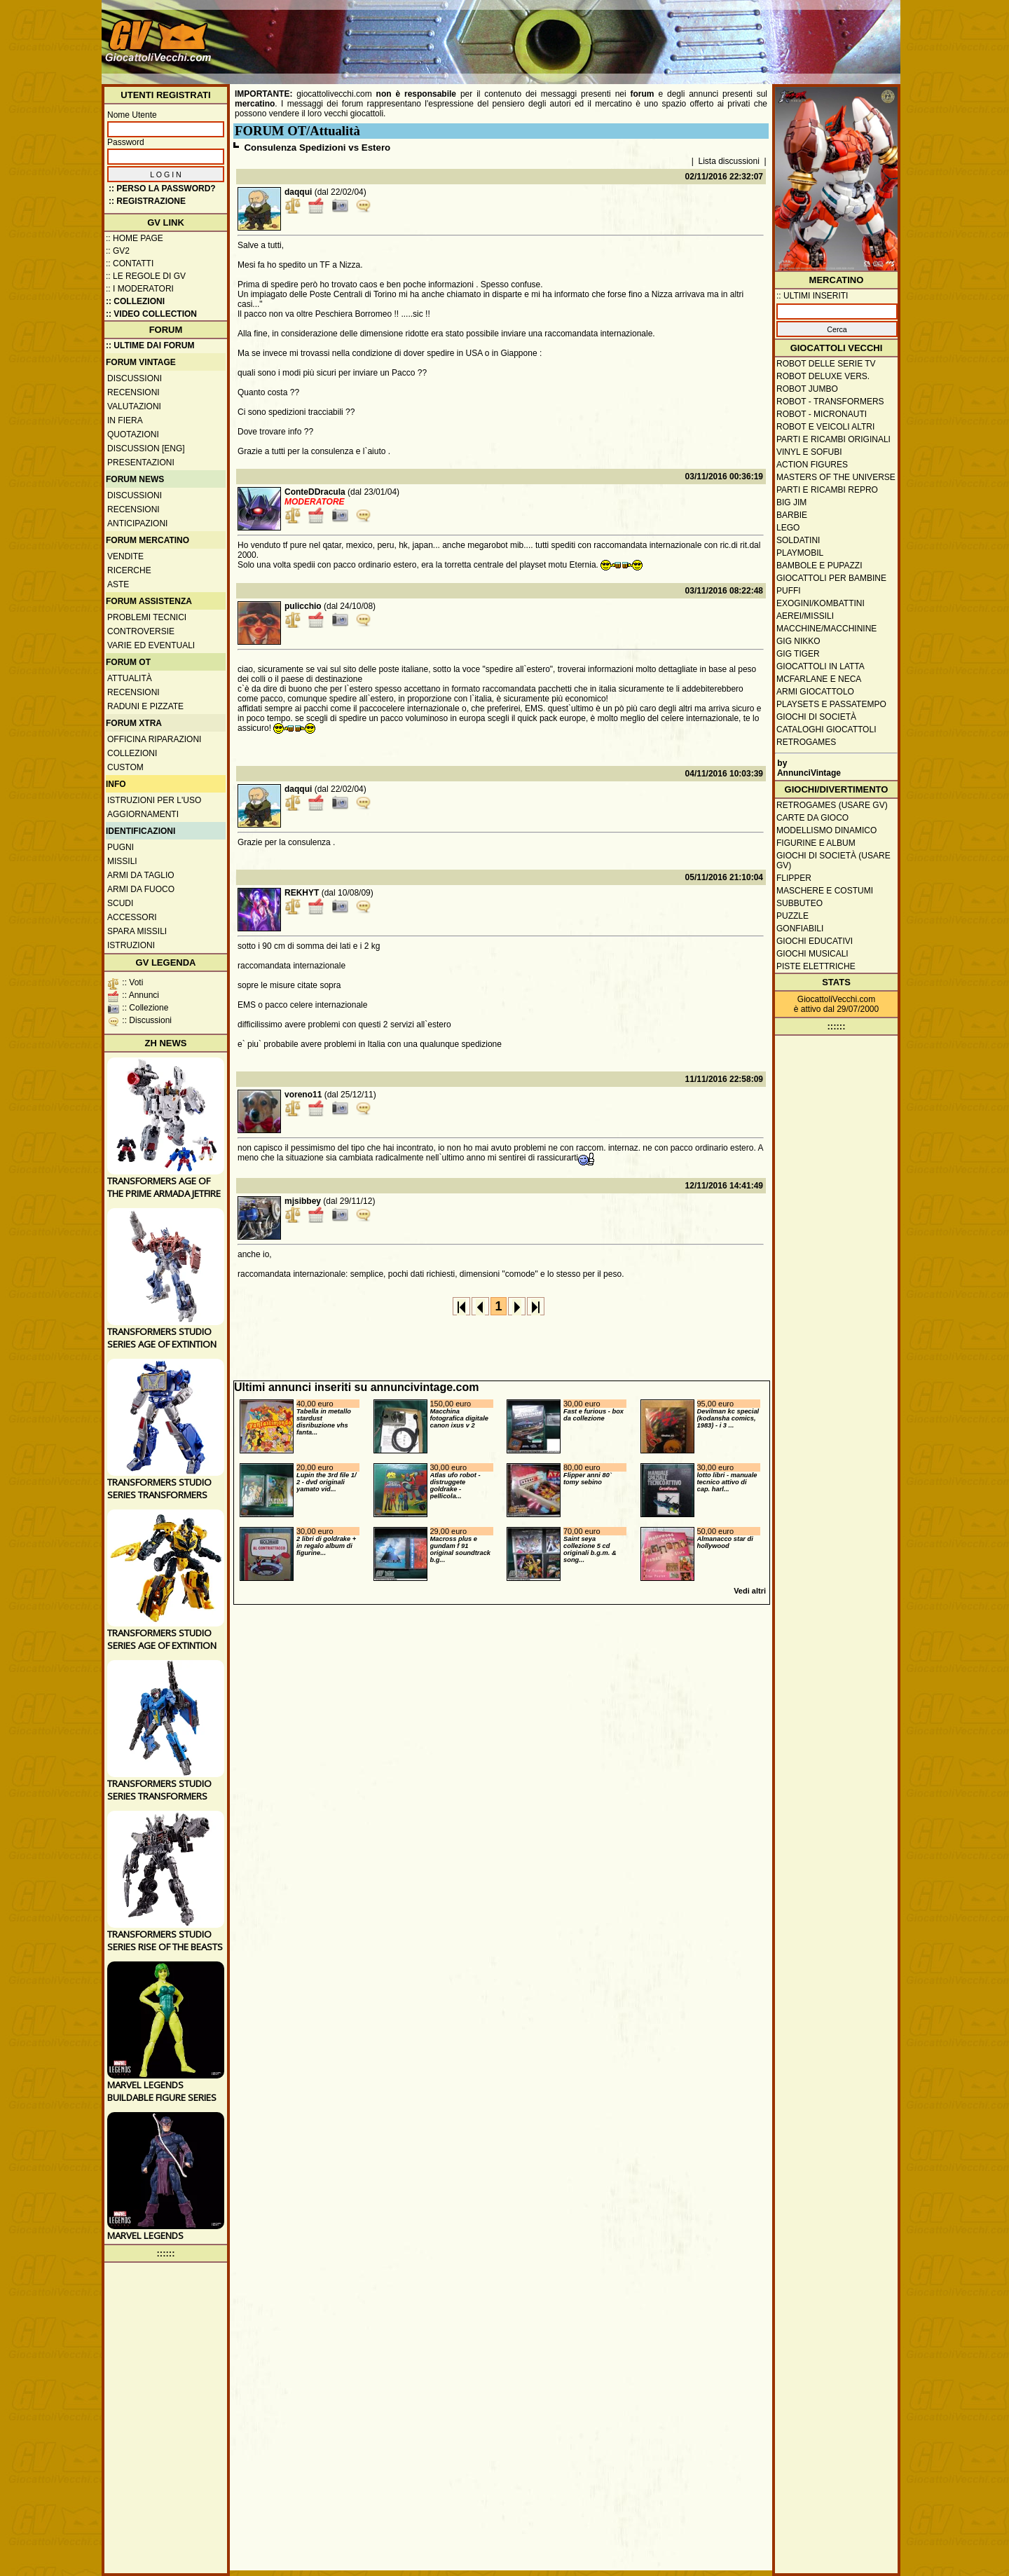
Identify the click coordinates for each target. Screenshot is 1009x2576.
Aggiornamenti (143, 814)
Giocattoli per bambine (831, 578)
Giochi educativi (814, 941)
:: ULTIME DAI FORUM (150, 345)
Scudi (120, 903)
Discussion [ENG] (146, 448)
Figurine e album (816, 843)
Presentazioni (140, 462)
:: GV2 (118, 251)
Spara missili (137, 931)
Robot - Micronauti (821, 414)
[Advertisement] (642, 35)
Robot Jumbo (807, 389)
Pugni (120, 847)
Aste (118, 584)
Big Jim (791, 502)
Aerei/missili (805, 616)
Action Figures (812, 465)
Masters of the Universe (835, 477)
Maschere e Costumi (824, 891)
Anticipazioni (137, 523)
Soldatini (798, 540)
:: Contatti (129, 263)
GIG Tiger (798, 654)
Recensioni (133, 392)
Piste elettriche (816, 966)
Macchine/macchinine (826, 628)
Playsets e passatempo (831, 704)
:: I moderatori (140, 289)
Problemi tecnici (146, 617)
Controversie (140, 631)
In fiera (125, 420)
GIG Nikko (798, 641)
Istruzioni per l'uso (154, 800)
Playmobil (799, 553)
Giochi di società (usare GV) (833, 860)
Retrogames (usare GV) (832, 805)
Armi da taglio (140, 875)
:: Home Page (134, 238)
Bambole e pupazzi (819, 565)
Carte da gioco (812, 818)
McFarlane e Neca (818, 679)
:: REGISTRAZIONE (147, 201)
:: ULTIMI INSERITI (812, 296)
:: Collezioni (135, 301)
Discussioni (134, 378)
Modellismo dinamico (826, 830)
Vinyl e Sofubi (809, 452)
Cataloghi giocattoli (826, 729)
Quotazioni (133, 434)
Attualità (129, 678)
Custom (125, 767)
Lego (787, 528)
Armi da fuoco (140, 889)
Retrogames (806, 742)
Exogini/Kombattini (820, 603)
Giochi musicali (812, 954)
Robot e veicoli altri (825, 427)
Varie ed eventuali (151, 645)
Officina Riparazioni (154, 739)
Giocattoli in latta (820, 666)
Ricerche (129, 570)
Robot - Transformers (830, 401)
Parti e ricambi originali (833, 439)
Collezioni (132, 753)
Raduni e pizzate (145, 706)
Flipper (793, 878)
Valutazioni (134, 406)
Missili (122, 861)
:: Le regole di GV (146, 276)
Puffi (788, 591)
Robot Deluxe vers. (823, 376)
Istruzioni (131, 945)
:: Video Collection (151, 314)
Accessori (132, 917)
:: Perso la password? (162, 188)
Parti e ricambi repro (827, 490)
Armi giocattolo (815, 692)
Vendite (125, 556)
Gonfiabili (799, 928)
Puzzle (792, 916)
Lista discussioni (729, 161)
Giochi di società (816, 717)
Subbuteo (799, 903)
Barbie (791, 515)
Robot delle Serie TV (826, 364)
